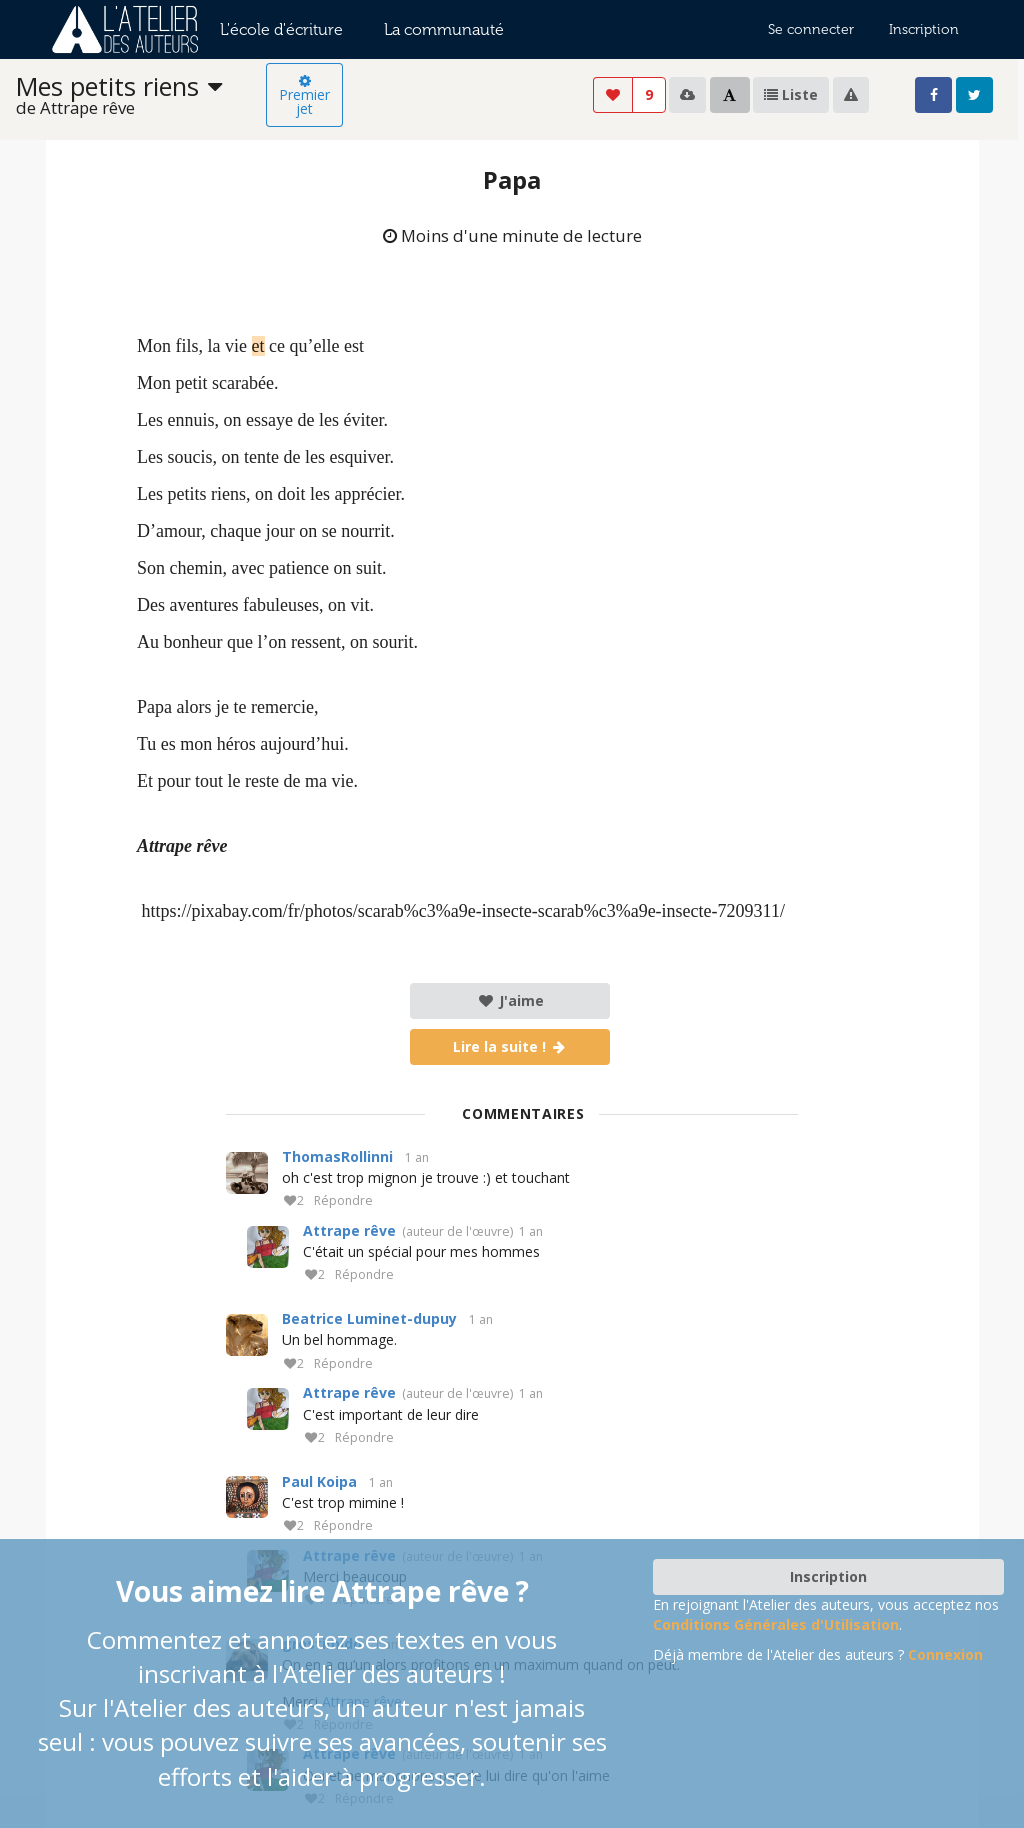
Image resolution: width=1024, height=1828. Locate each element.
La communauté (444, 29)
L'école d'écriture (281, 29)
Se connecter (811, 29)
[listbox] (141, 95)
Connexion (945, 1654)
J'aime (510, 1000)
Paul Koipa (319, 1481)
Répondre (343, 1201)
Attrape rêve (349, 1230)
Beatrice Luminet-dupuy (369, 1318)
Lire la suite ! (510, 1046)
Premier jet (304, 96)
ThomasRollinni (337, 1156)
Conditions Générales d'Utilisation (776, 1624)
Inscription (924, 29)
